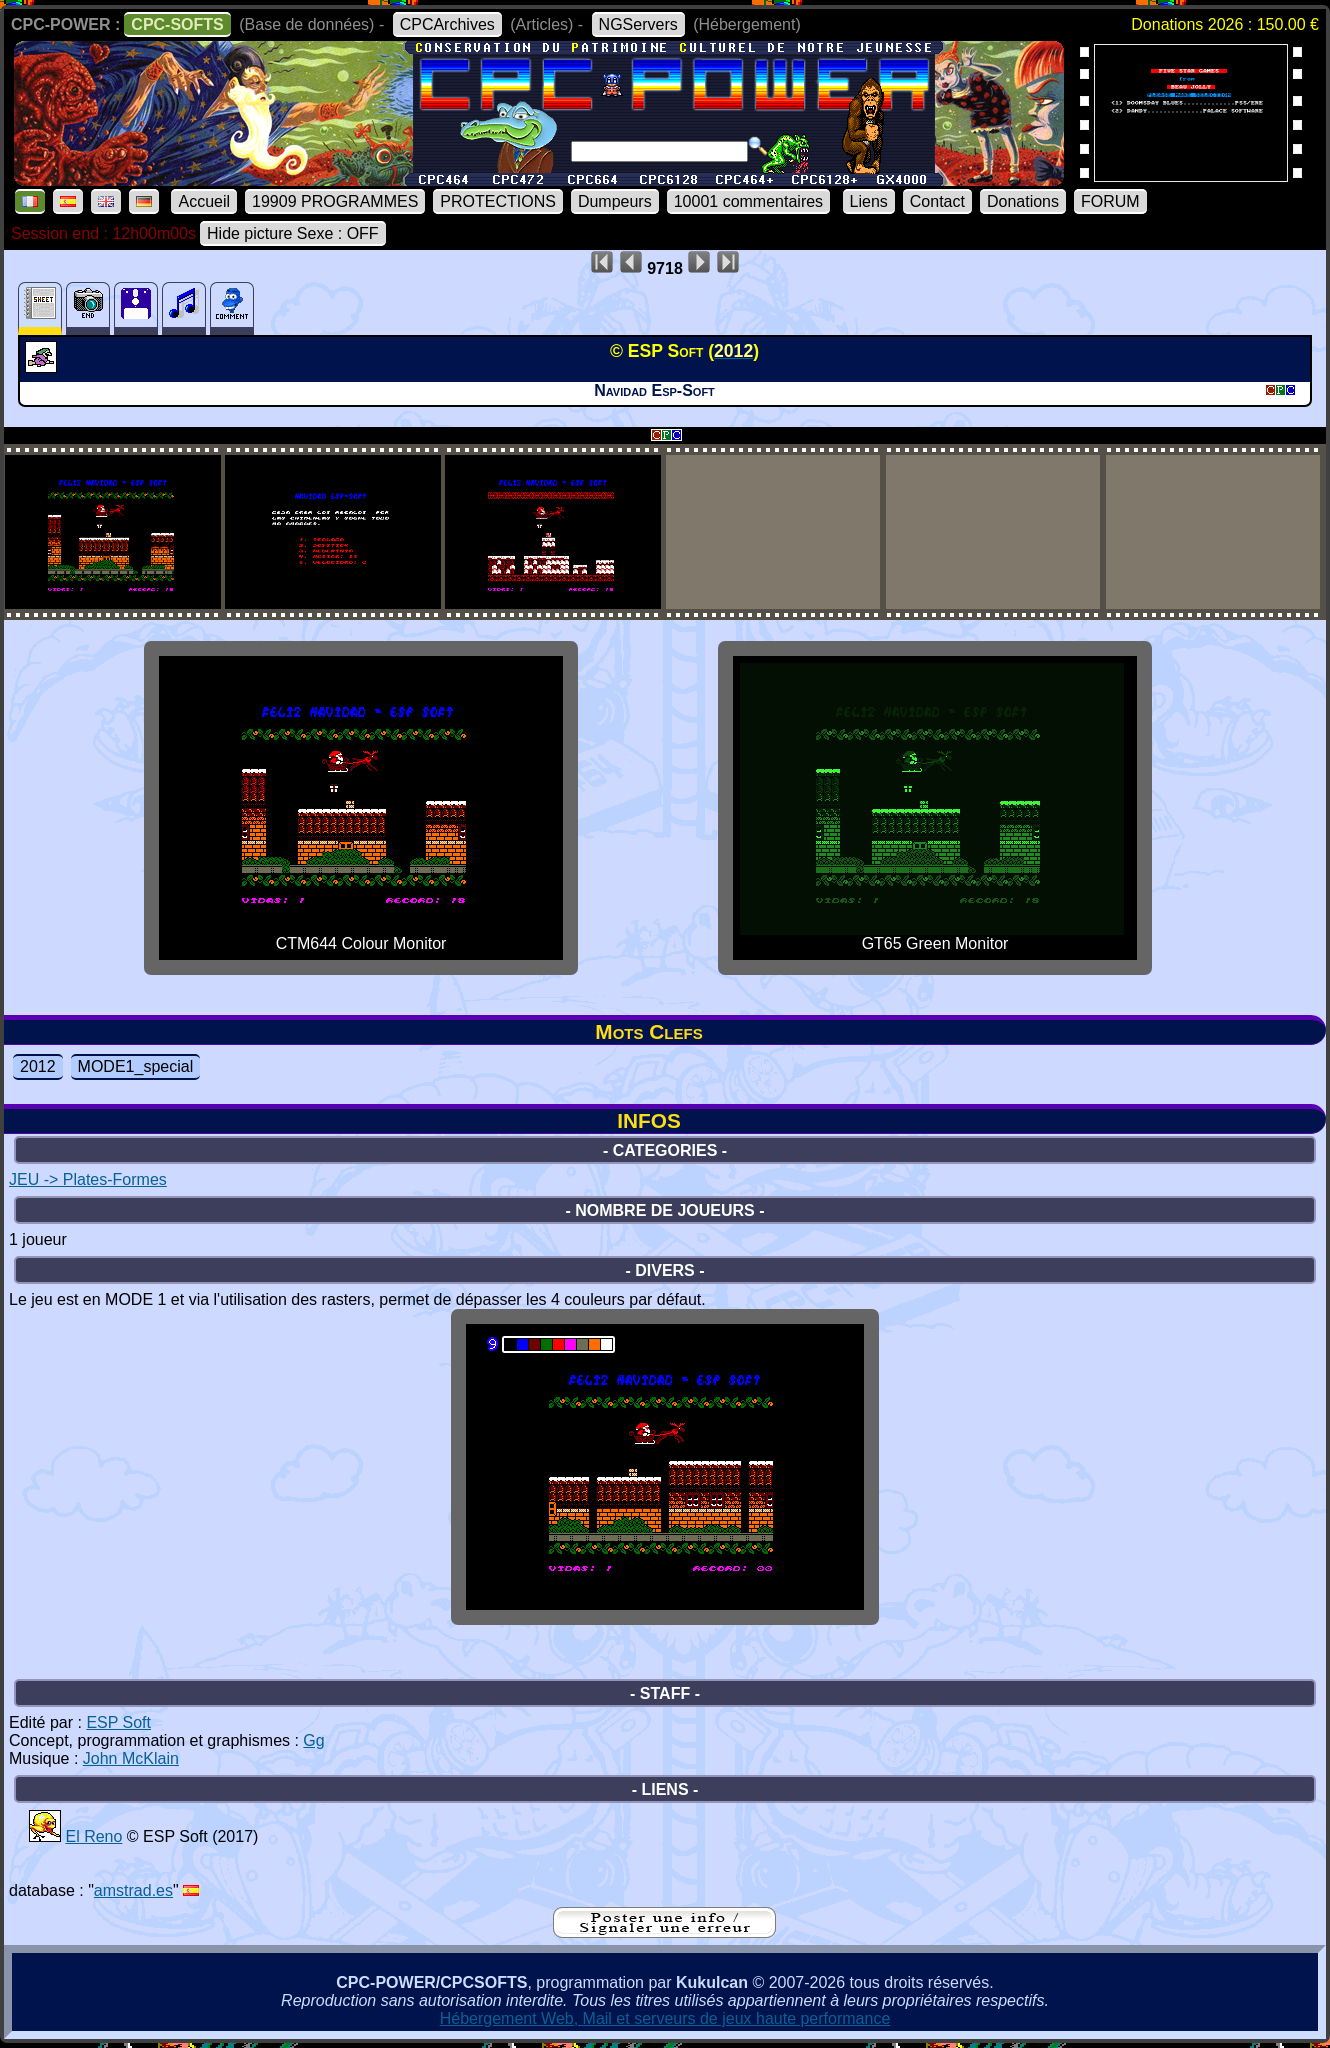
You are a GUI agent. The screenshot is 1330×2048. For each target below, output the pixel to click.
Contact (937, 201)
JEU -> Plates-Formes (88, 1179)
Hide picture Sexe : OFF (293, 233)
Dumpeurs (615, 201)
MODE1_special (136, 1066)
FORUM (1110, 201)
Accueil (204, 201)
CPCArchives (447, 24)
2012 (38, 1066)
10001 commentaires (748, 201)
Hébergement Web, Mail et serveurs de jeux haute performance (665, 2018)
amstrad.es (133, 1890)
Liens (869, 201)
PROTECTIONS (498, 201)
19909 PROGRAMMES (335, 201)
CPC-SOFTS (177, 24)
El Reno (93, 1836)
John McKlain (131, 1758)
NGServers (638, 24)
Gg (313, 1740)
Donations (1023, 201)
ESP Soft (118, 1722)
